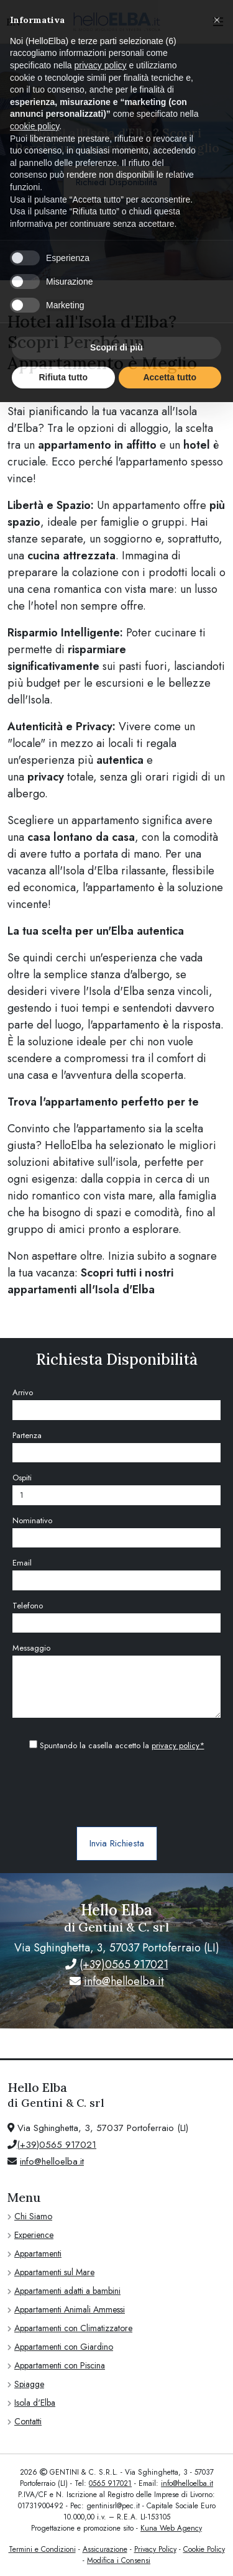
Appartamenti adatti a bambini (67, 2291)
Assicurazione (105, 2549)
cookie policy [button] (34, 126)
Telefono (27, 1605)
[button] (217, 20)
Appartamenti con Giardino (63, 2346)
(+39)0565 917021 (124, 1964)
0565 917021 (110, 2483)
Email (22, 1563)
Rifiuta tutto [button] (63, 377)
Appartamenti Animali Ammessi (69, 2309)
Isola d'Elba (34, 2402)
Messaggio (31, 1648)
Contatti (28, 2421)
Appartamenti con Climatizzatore (73, 2328)
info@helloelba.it (124, 1981)
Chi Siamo (33, 2216)
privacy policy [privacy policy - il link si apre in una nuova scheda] (101, 65)
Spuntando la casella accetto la (116, 1745)
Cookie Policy (204, 2549)
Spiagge (29, 2384)
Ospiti (22, 1477)
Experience (33, 2235)
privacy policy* (178, 1745)
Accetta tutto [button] (169, 377)
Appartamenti (38, 2253)
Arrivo (22, 1392)
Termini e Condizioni (42, 2549)
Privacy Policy (155, 2549)
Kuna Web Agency (171, 2528)
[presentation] (116, 1790)
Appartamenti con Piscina (59, 2365)
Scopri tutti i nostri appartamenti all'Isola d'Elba (90, 1281)
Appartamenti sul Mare (54, 2272)
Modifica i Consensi (118, 2560)
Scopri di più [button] (116, 347)
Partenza (27, 1435)
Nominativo (32, 1520)
